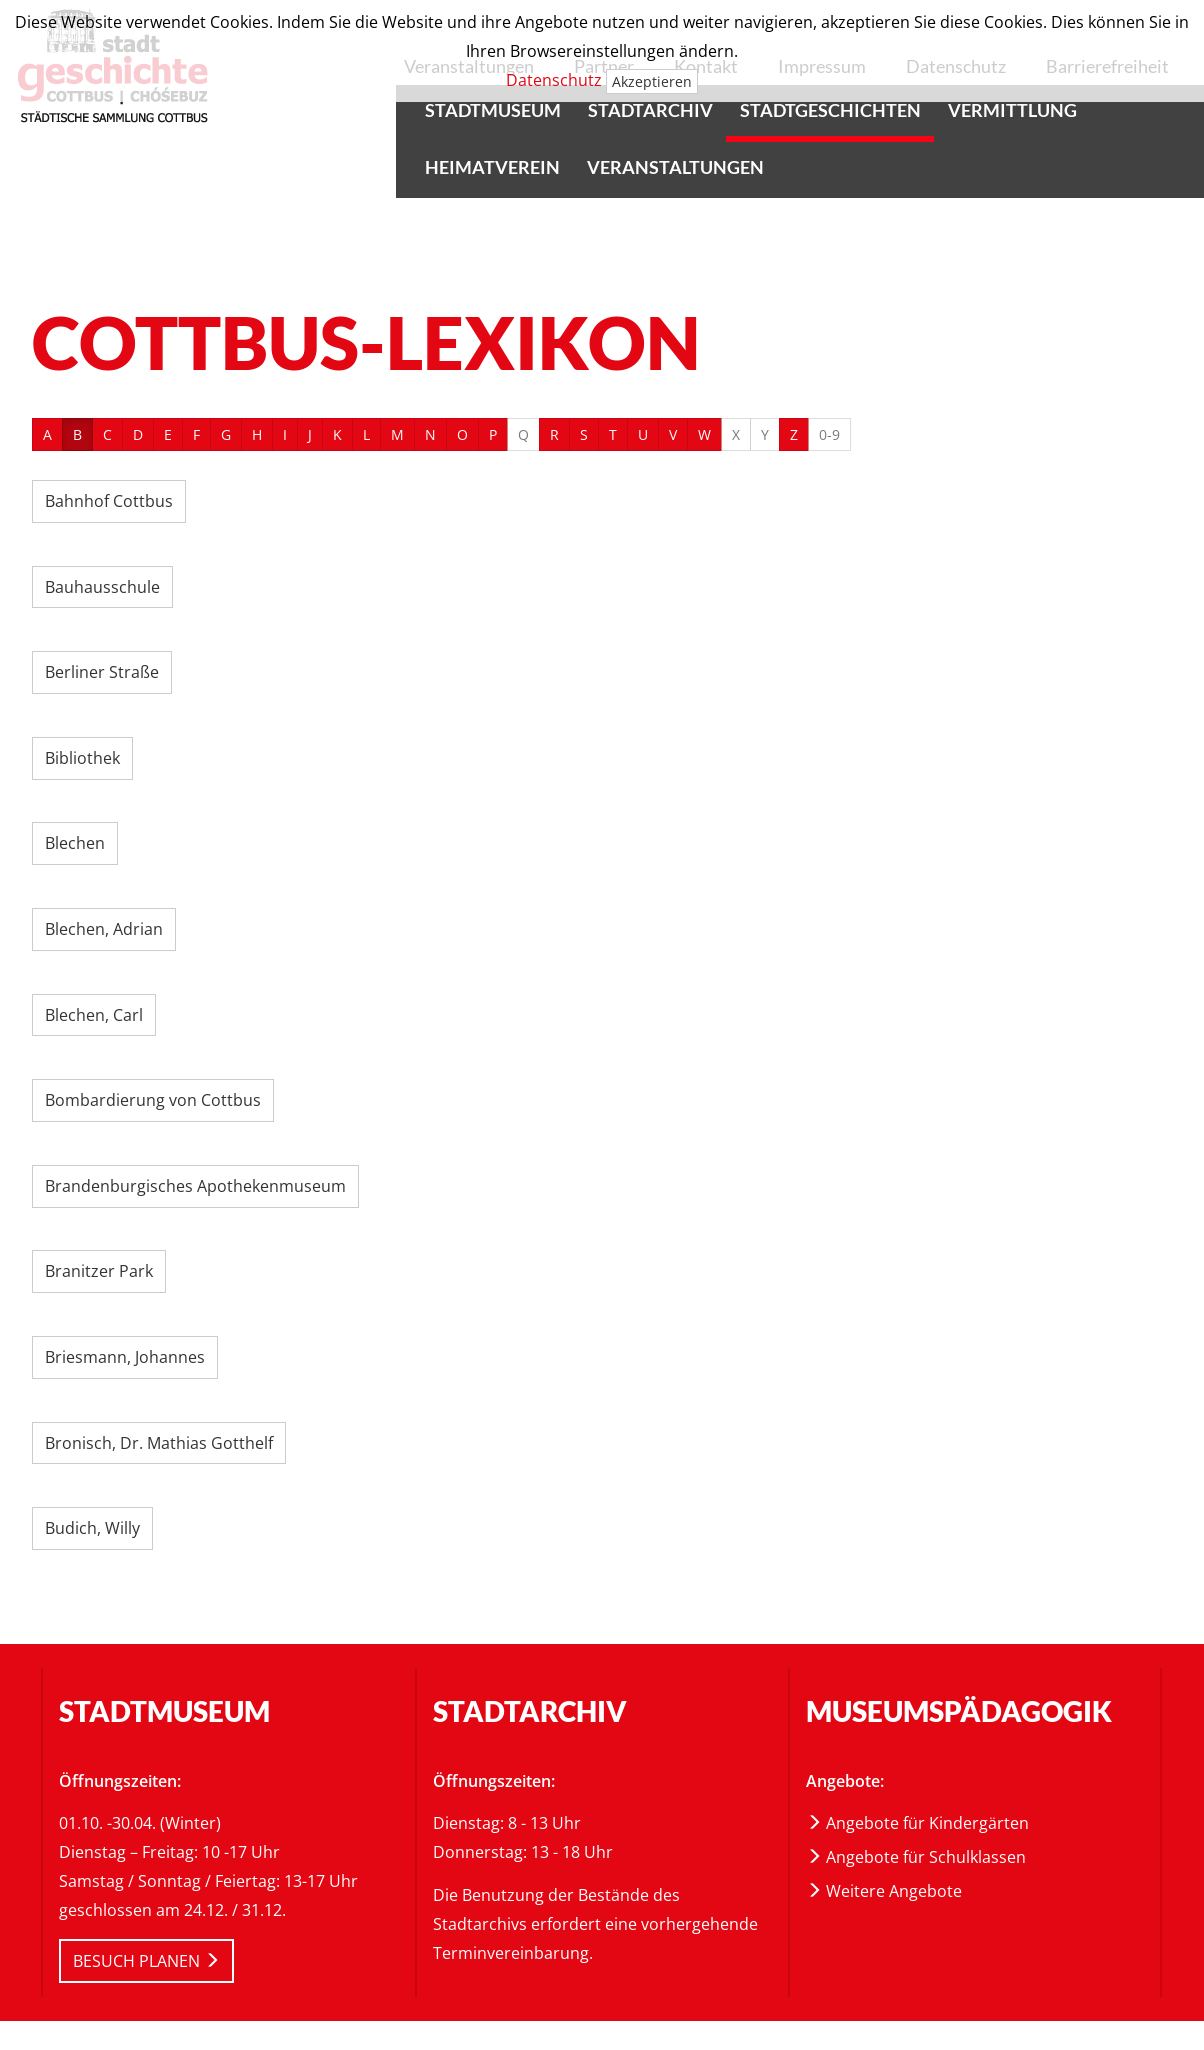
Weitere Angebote (884, 1891)
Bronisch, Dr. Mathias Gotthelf (159, 1443)
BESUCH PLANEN (146, 1961)
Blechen (75, 843)
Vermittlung (1012, 110)
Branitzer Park (99, 1271)
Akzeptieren (652, 81)
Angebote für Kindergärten (917, 1823)
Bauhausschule (102, 587)
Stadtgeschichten (830, 110)
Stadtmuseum (493, 110)
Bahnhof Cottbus (109, 501)
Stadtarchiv (650, 110)
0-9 (829, 434)
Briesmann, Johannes (125, 1357)
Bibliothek (82, 758)
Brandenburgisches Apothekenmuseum (195, 1186)
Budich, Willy (92, 1528)
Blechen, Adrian (104, 929)
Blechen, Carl (94, 1015)
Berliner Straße (102, 672)
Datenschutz (554, 80)
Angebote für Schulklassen (916, 1857)
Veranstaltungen (675, 167)
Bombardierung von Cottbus (153, 1100)
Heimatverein (492, 167)
